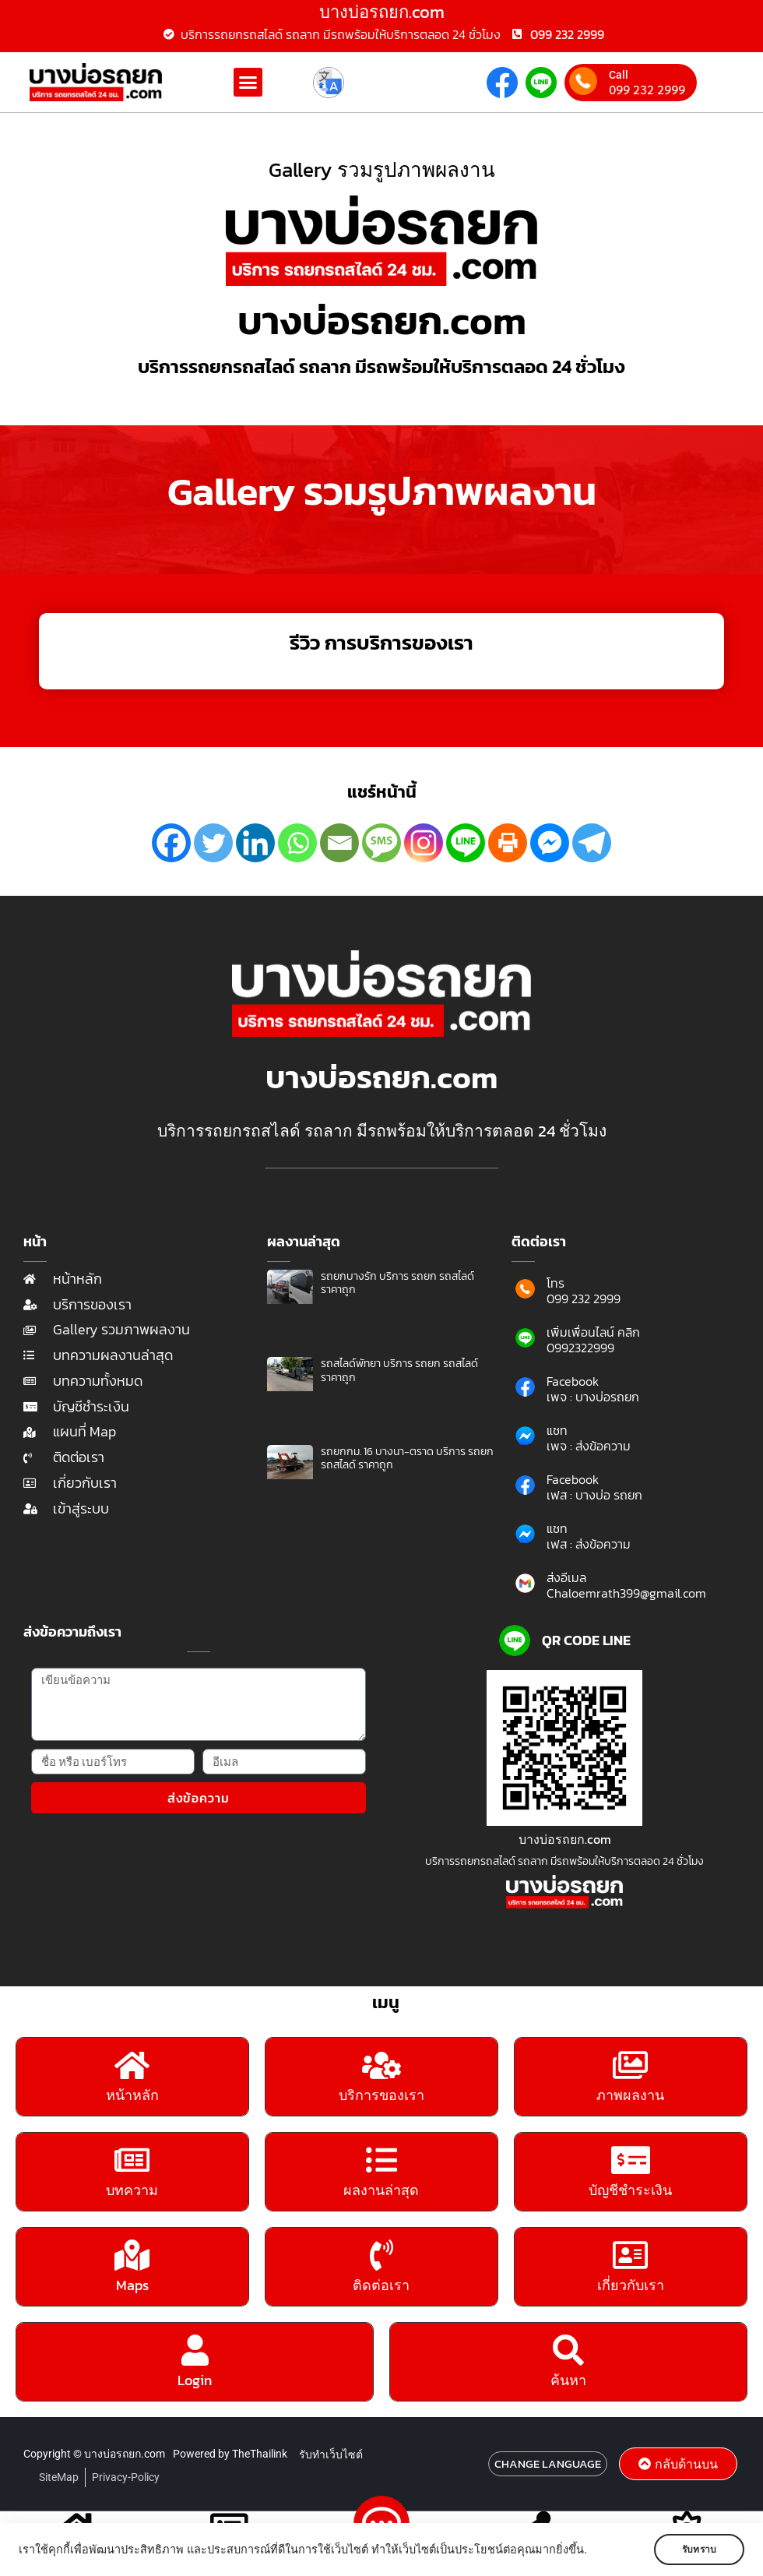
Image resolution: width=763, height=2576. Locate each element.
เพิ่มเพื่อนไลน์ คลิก (593, 1332)
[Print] (507, 842)
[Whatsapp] (297, 842)
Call (618, 75)
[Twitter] (213, 842)
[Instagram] (423, 842)
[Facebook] (171, 842)
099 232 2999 (647, 89)
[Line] (465, 842)
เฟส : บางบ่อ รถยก (594, 1495)
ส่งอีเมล (566, 1577)
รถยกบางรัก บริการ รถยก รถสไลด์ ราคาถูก (397, 1283)
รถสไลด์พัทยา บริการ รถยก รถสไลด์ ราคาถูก (399, 1370)
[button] (248, 82)
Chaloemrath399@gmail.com (626, 1593)
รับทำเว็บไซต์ (331, 2460)
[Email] (339, 842)
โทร (555, 1283)
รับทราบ (698, 2549)
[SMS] (381, 842)
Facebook (573, 1381)
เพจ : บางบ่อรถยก (593, 1396)
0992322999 (580, 1347)
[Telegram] (591, 842)
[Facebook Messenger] (549, 842)
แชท (557, 1430)
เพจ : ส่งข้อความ (589, 1446)
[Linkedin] (255, 842)
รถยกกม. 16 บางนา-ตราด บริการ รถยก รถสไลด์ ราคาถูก (407, 1458)
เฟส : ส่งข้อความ (589, 1544)
